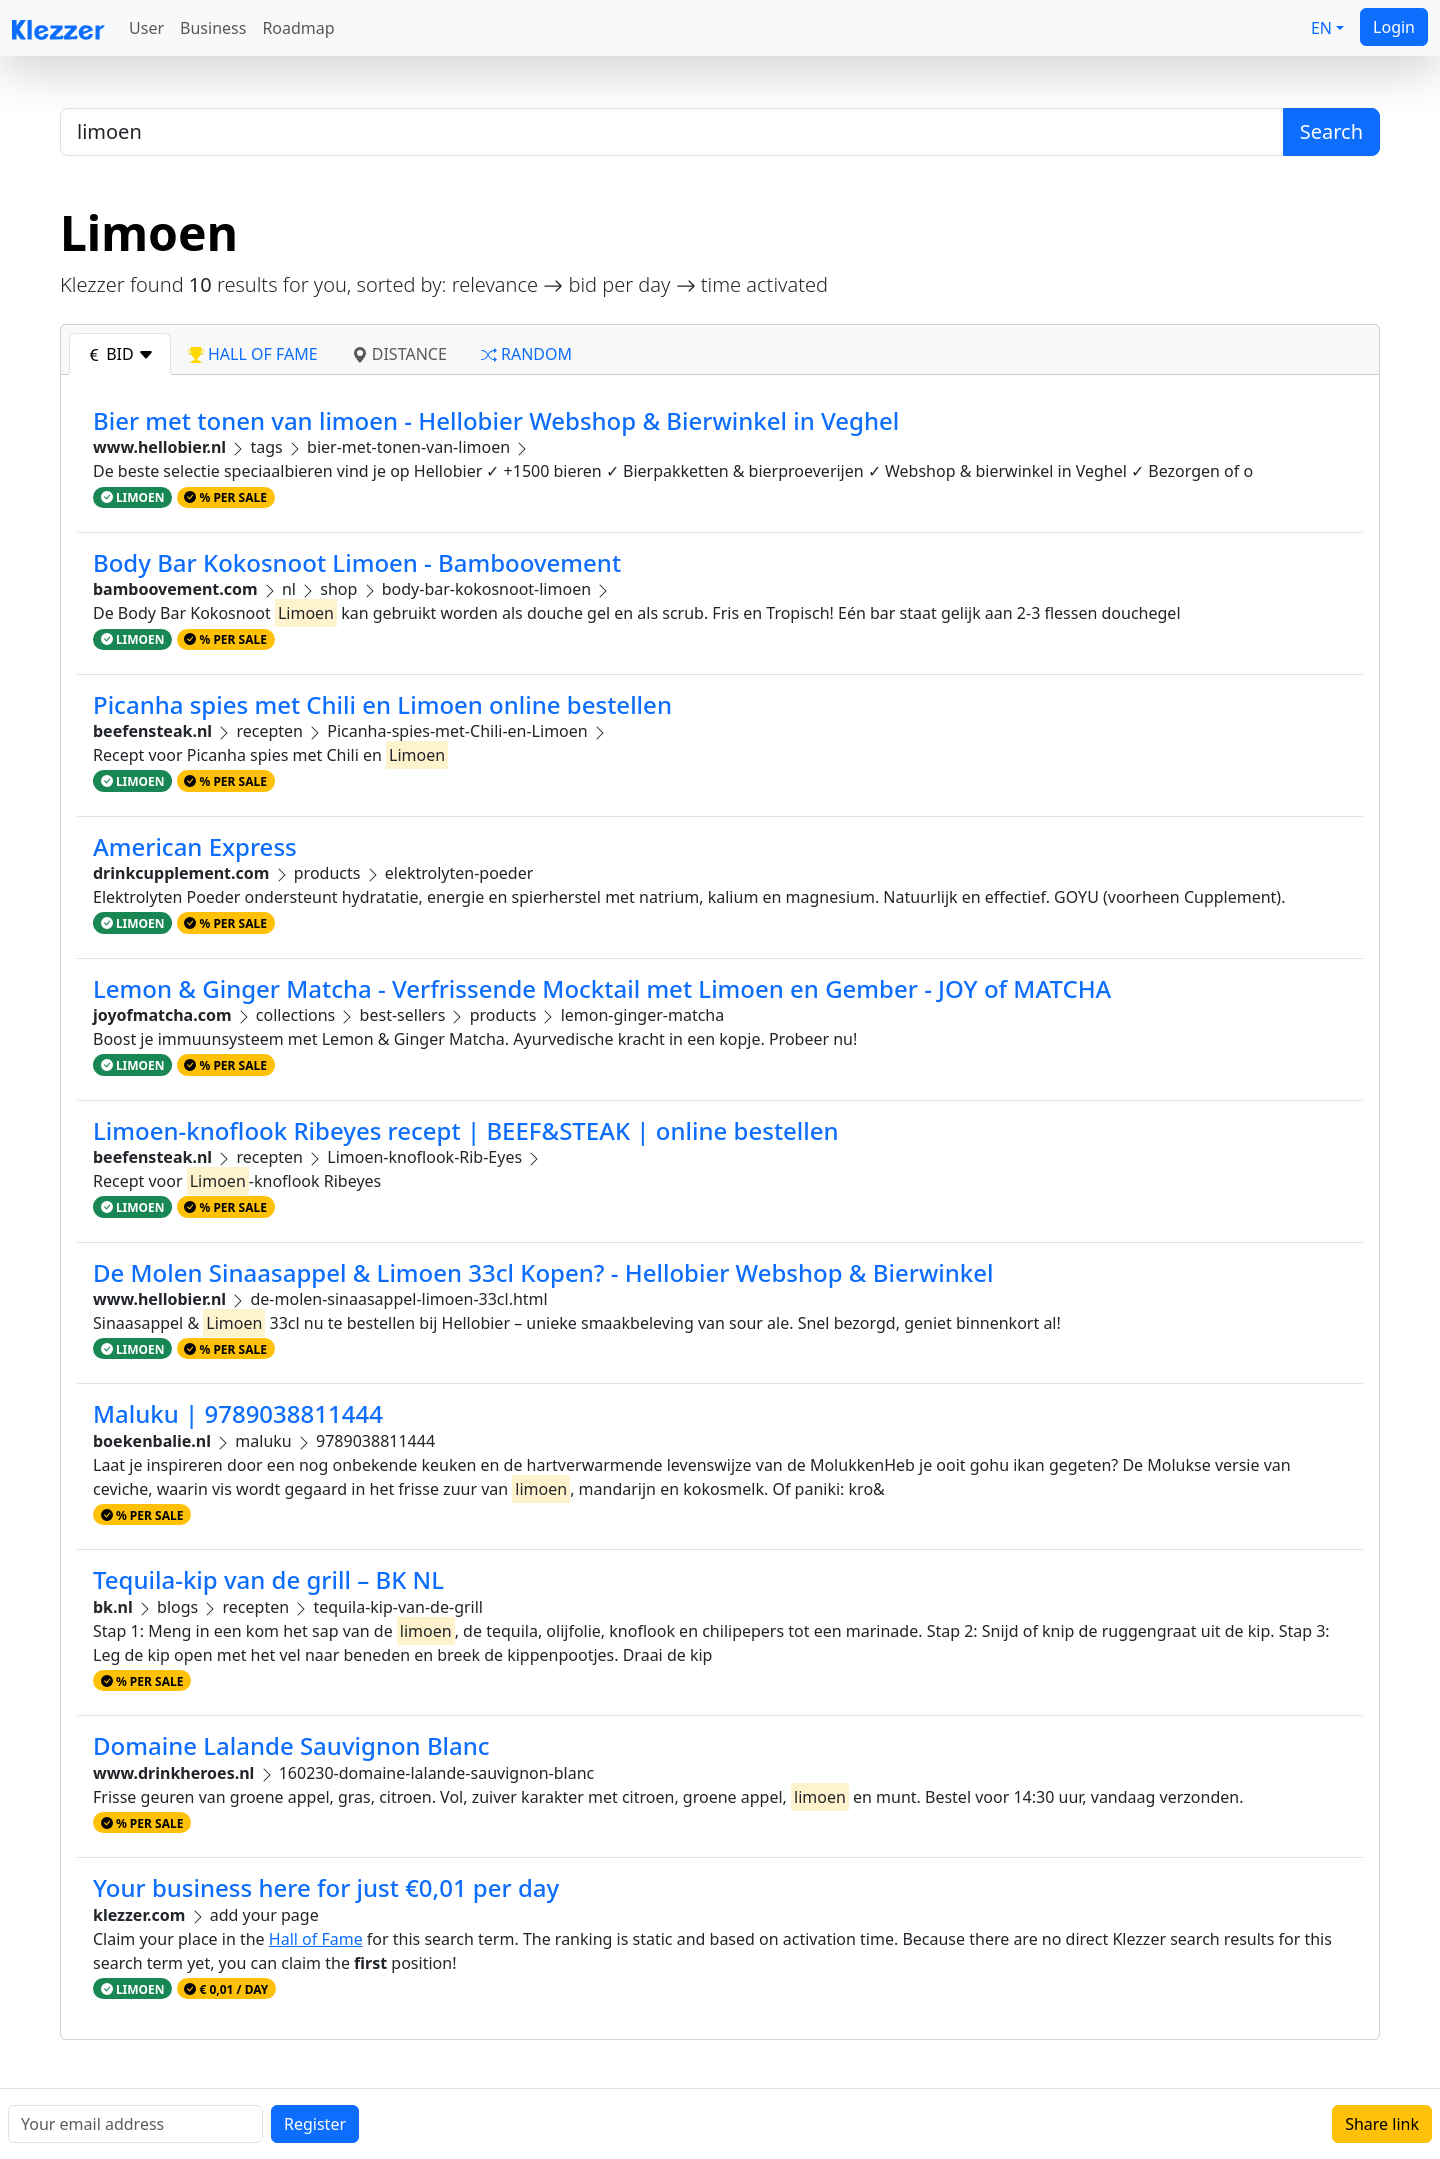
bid (120, 354)
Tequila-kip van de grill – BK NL (268, 1579)
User (146, 28)
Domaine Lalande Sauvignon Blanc (291, 1745)
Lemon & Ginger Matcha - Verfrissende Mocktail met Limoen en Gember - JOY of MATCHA (602, 988)
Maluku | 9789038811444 (238, 1413)
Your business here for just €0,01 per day (326, 1887)
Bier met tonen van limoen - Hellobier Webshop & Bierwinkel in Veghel (496, 420)
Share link (1382, 2124)
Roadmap (298, 28)
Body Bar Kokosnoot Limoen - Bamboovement (357, 562)
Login (1394, 27)
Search (1331, 131)
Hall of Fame (316, 1939)
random (526, 354)
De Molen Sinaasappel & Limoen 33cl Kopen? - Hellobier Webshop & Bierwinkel (543, 1272)
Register (315, 2124)
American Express (195, 846)
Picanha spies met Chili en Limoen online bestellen (382, 704)
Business (213, 28)
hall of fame (253, 354)
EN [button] (1321, 28)
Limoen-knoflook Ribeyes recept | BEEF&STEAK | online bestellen (466, 1130)
